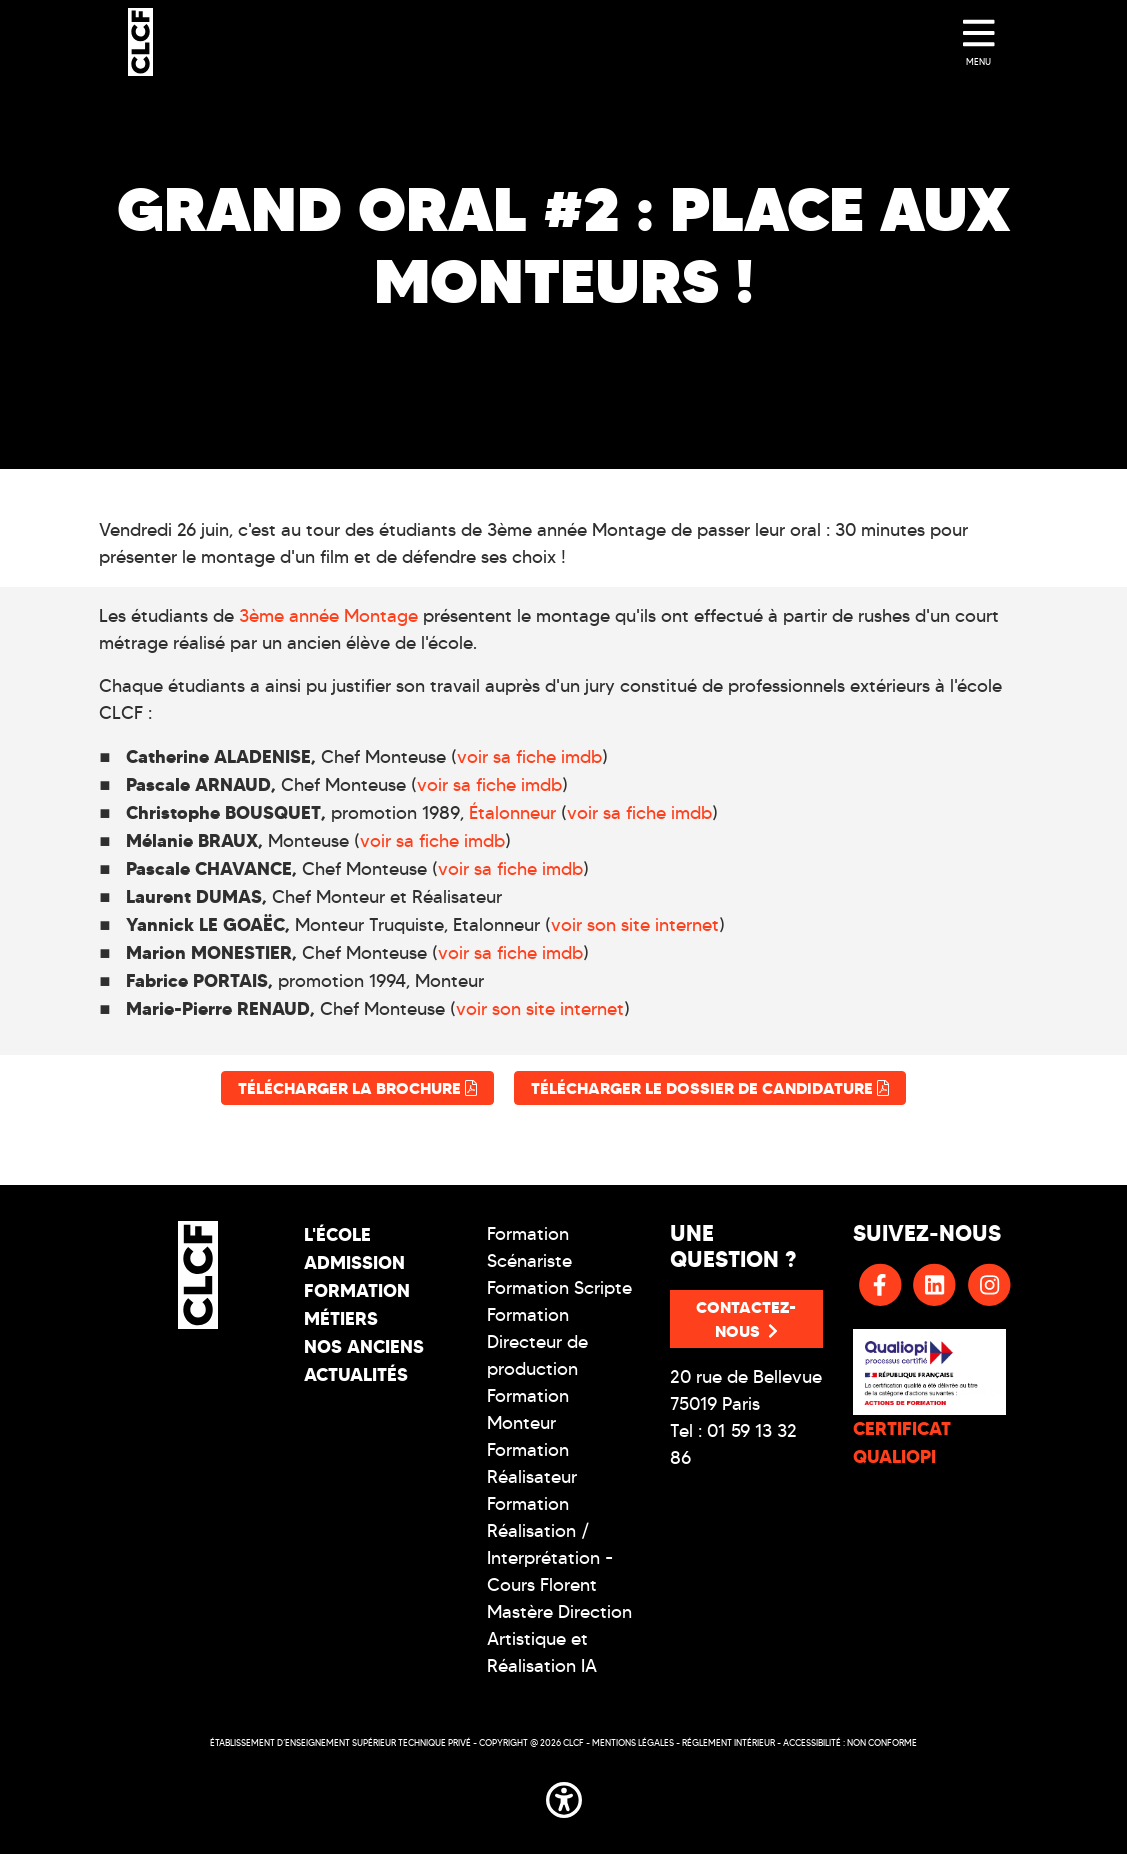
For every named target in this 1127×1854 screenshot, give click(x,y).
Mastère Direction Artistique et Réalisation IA (559, 1639)
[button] (564, 1796)
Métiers (341, 1318)
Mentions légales (633, 1742)
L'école (337, 1234)
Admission (354, 1262)
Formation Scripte (559, 1288)
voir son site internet (635, 925)
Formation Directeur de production (537, 1342)
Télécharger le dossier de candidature (710, 1088)
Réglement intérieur (728, 1742)
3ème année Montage (328, 616)
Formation (357, 1290)
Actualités (356, 1374)
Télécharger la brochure (357, 1088)
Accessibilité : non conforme (850, 1742)
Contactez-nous (746, 1319)
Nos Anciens (364, 1346)
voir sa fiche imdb (529, 757)
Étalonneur (512, 813)
